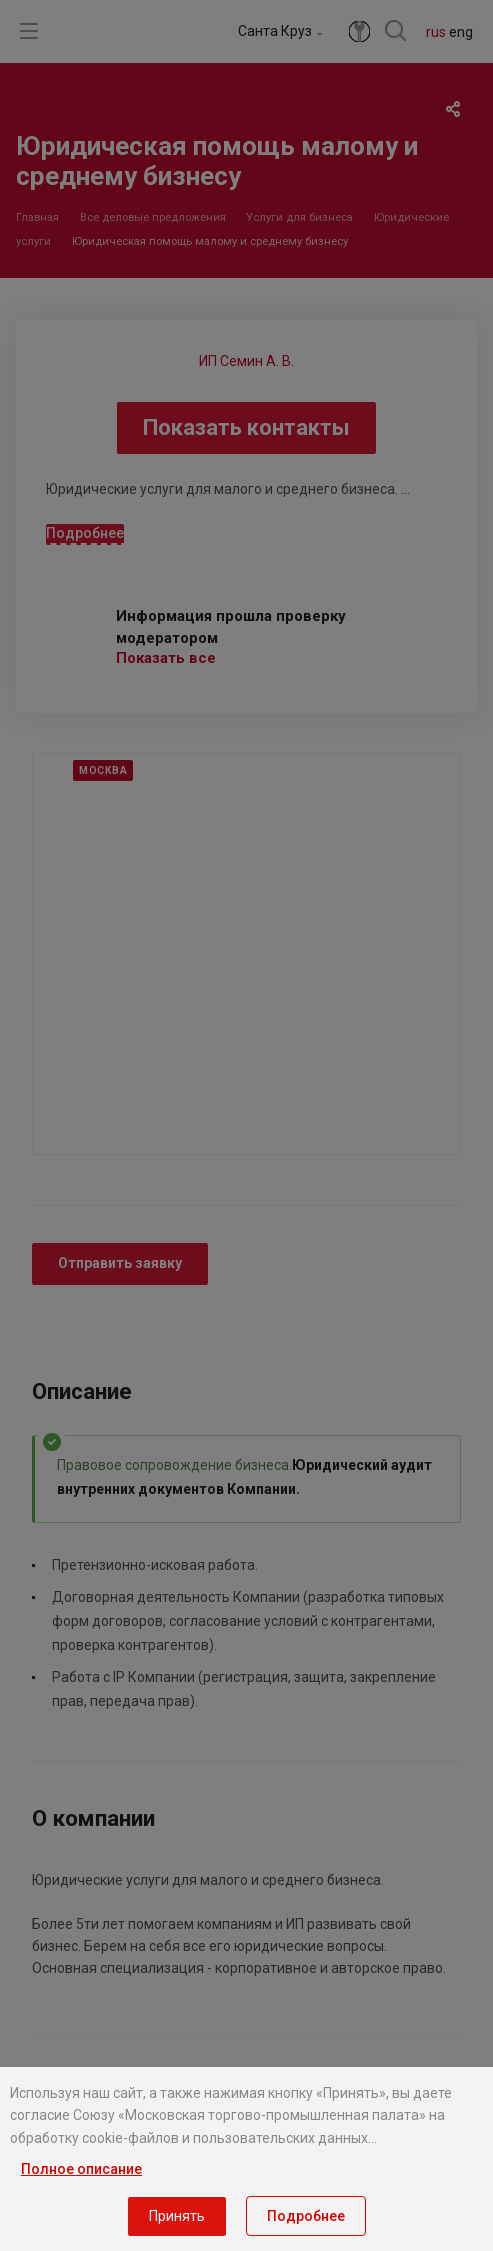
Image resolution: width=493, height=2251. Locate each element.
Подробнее (306, 2216)
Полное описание (81, 2169)
